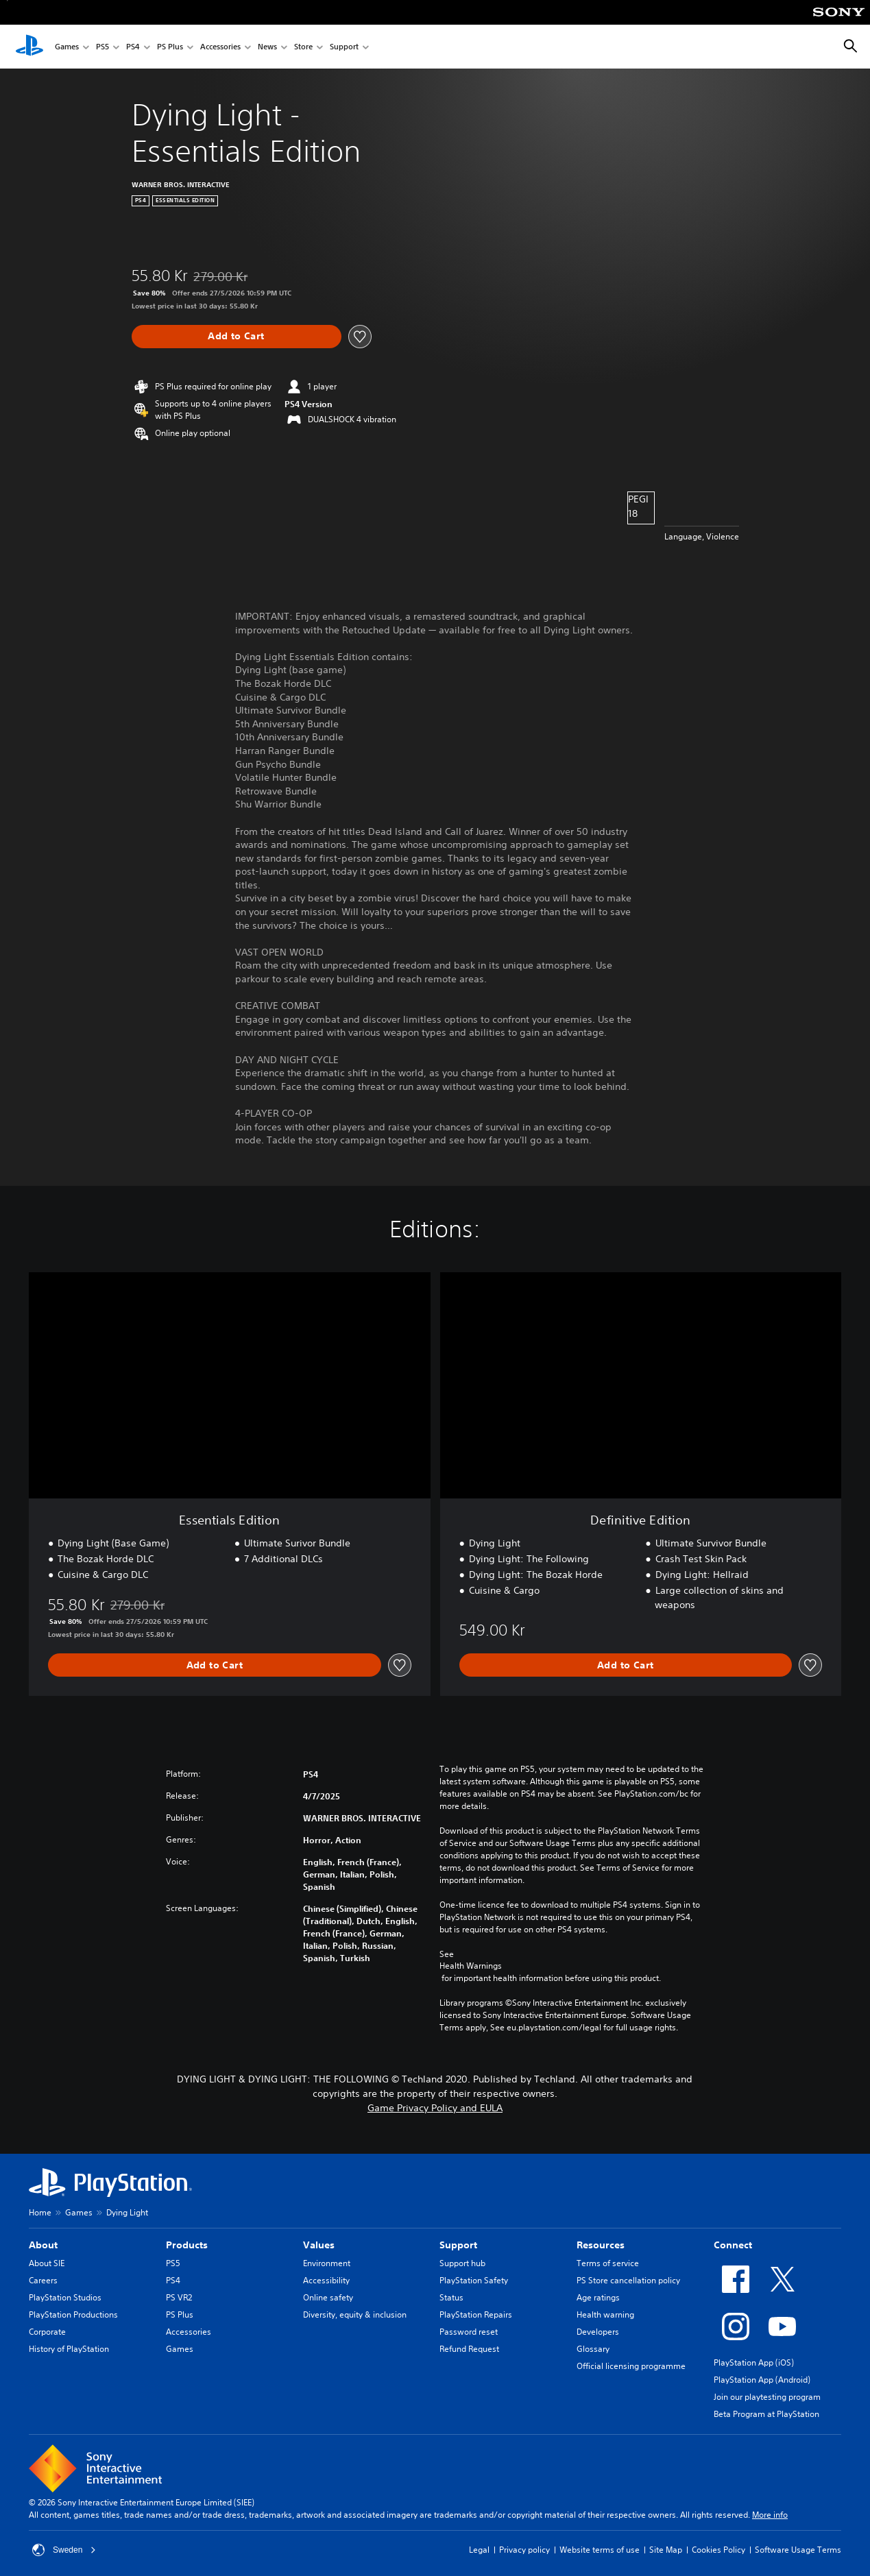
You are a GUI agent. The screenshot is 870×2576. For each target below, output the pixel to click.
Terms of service (608, 2263)
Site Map (665, 2549)
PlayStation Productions (73, 2314)
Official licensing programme (631, 2366)
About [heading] (43, 2245)
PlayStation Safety (473, 2280)
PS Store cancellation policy (628, 2280)
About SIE (46, 2263)
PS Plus (170, 47)
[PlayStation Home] (29, 46)
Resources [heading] (601, 2245)
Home (40, 2212)
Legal (479, 2549)
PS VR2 (179, 2297)
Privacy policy (524, 2549)
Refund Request (469, 2349)
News (267, 47)
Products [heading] (187, 2245)
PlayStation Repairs (475, 2314)
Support (344, 47)
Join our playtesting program (767, 2397)
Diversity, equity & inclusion (355, 2314)
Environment (326, 2263)
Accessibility (326, 2280)
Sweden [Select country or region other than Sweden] (64, 2550)
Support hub (462, 2263)
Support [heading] (458, 2245)
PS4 (133, 47)
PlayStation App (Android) (762, 2379)
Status (451, 2297)
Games (67, 47)
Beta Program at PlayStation (766, 2414)
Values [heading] (319, 2245)
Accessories (220, 47)
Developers (598, 2331)
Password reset (468, 2331)
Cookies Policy (718, 2549)
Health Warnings (470, 1965)
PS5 (102, 47)
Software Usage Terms (798, 2549)
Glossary (593, 2349)
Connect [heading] (733, 2245)
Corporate (47, 2331)
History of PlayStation (69, 2349)
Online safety (328, 2297)
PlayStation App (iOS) (754, 2362)
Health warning (605, 2314)
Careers (43, 2280)
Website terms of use (599, 2549)
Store (303, 47)
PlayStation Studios (65, 2297)
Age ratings (598, 2297)
